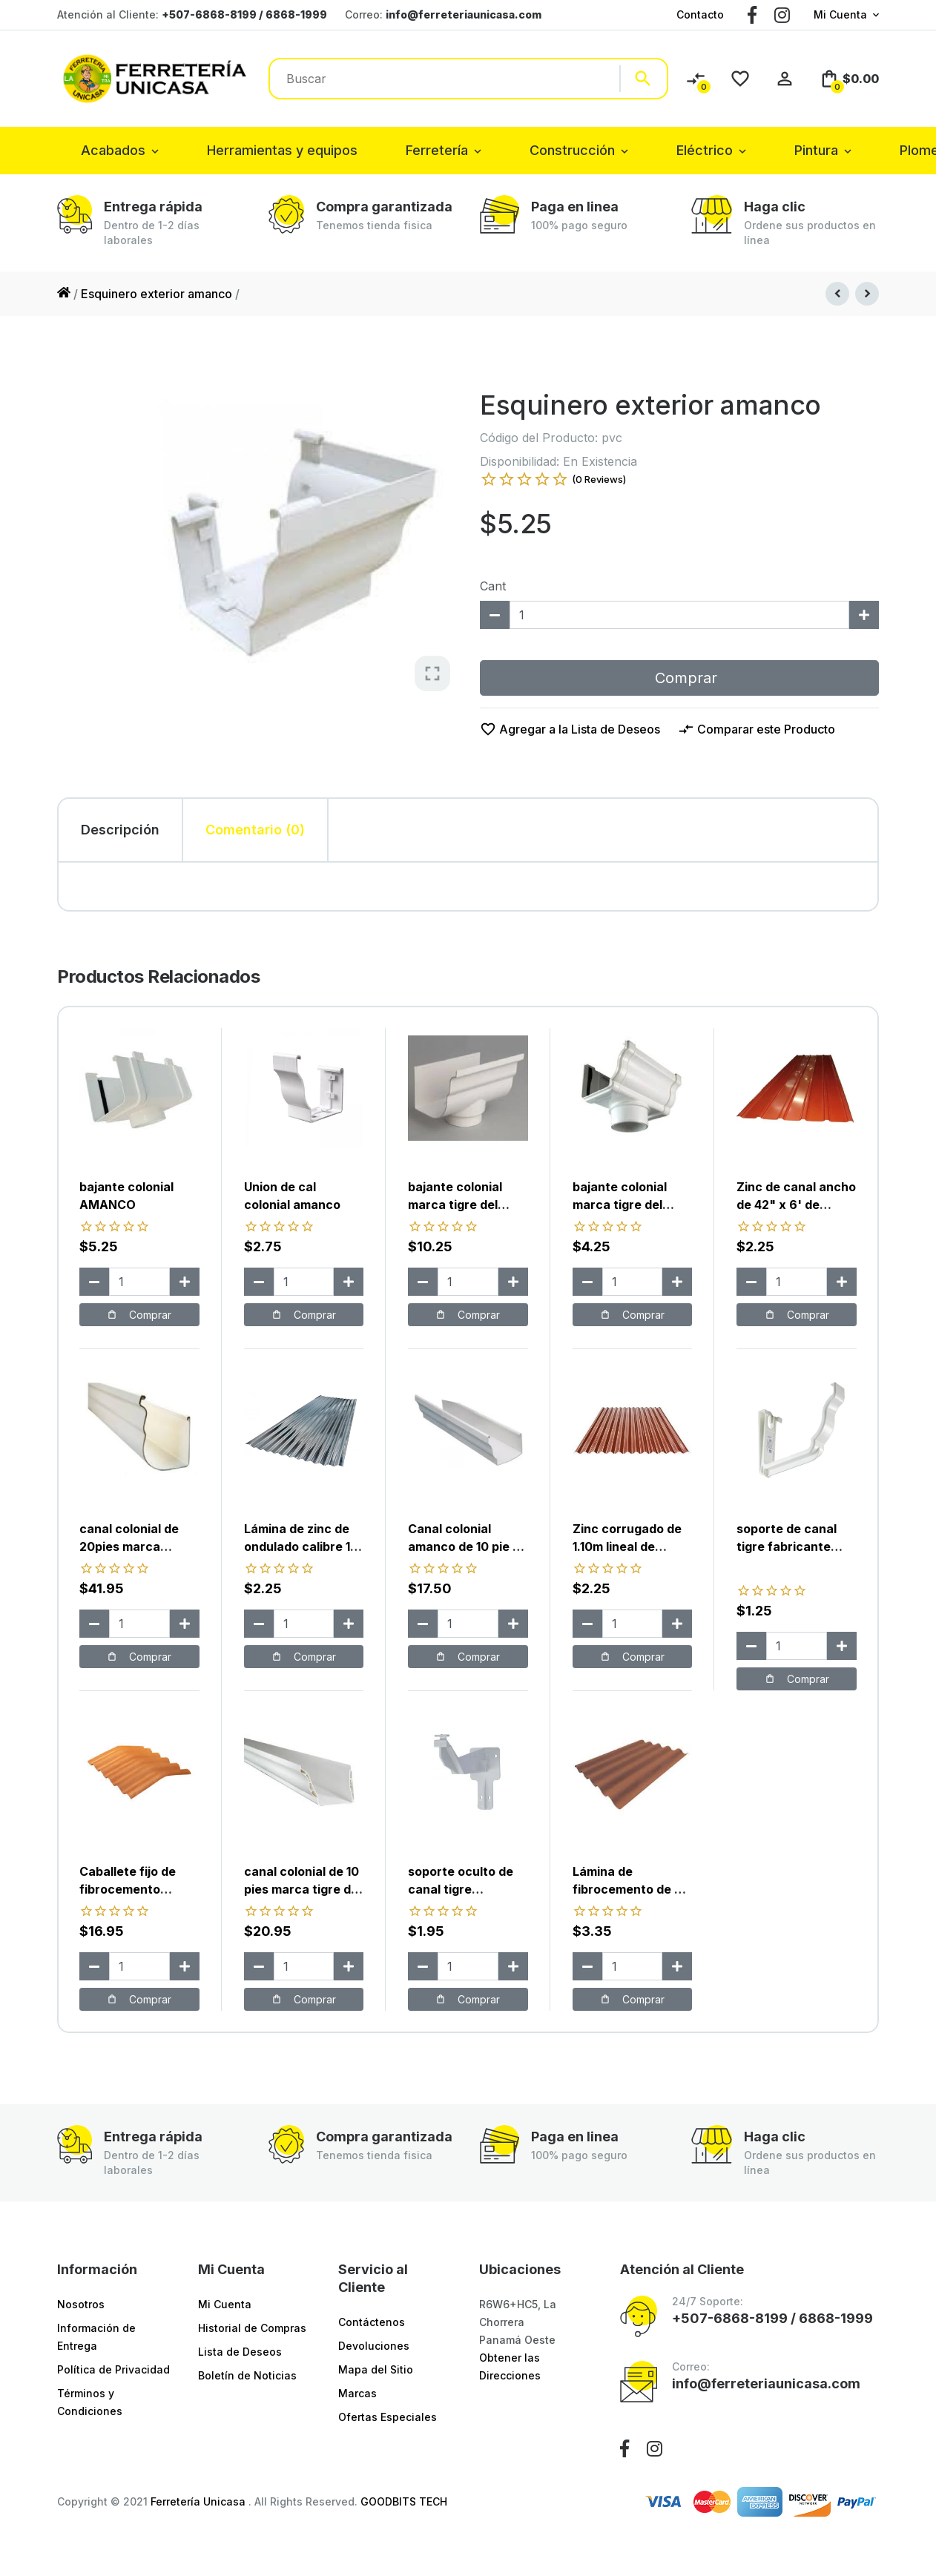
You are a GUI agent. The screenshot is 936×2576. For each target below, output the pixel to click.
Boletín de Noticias (247, 2375)
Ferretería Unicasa (199, 2501)
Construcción (572, 150)
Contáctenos (371, 2322)
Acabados (113, 150)
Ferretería (437, 150)
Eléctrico (704, 150)
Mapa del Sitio (375, 2369)
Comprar (679, 678)
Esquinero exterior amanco (156, 293)
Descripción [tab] (120, 829)
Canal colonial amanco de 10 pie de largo (467, 1546)
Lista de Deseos (240, 2351)
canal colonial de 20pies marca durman (129, 1546)
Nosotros (81, 2304)
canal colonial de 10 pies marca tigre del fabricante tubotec (302, 1889)
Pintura (816, 150)
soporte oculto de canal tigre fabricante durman (463, 1889)
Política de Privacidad (113, 2369)
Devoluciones (373, 2345)
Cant (493, 586)
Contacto (700, 14)
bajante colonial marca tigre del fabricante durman (463, 1204)
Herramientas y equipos (282, 150)
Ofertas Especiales (387, 2417)
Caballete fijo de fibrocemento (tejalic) (127, 1889)
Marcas (357, 2393)
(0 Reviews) (599, 479)
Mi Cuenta (840, 14)
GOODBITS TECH (403, 2501)
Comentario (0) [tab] (255, 829)
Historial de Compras (252, 2328)
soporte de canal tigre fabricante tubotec (786, 1546)
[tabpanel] (468, 886)
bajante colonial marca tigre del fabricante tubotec (629, 1204)
